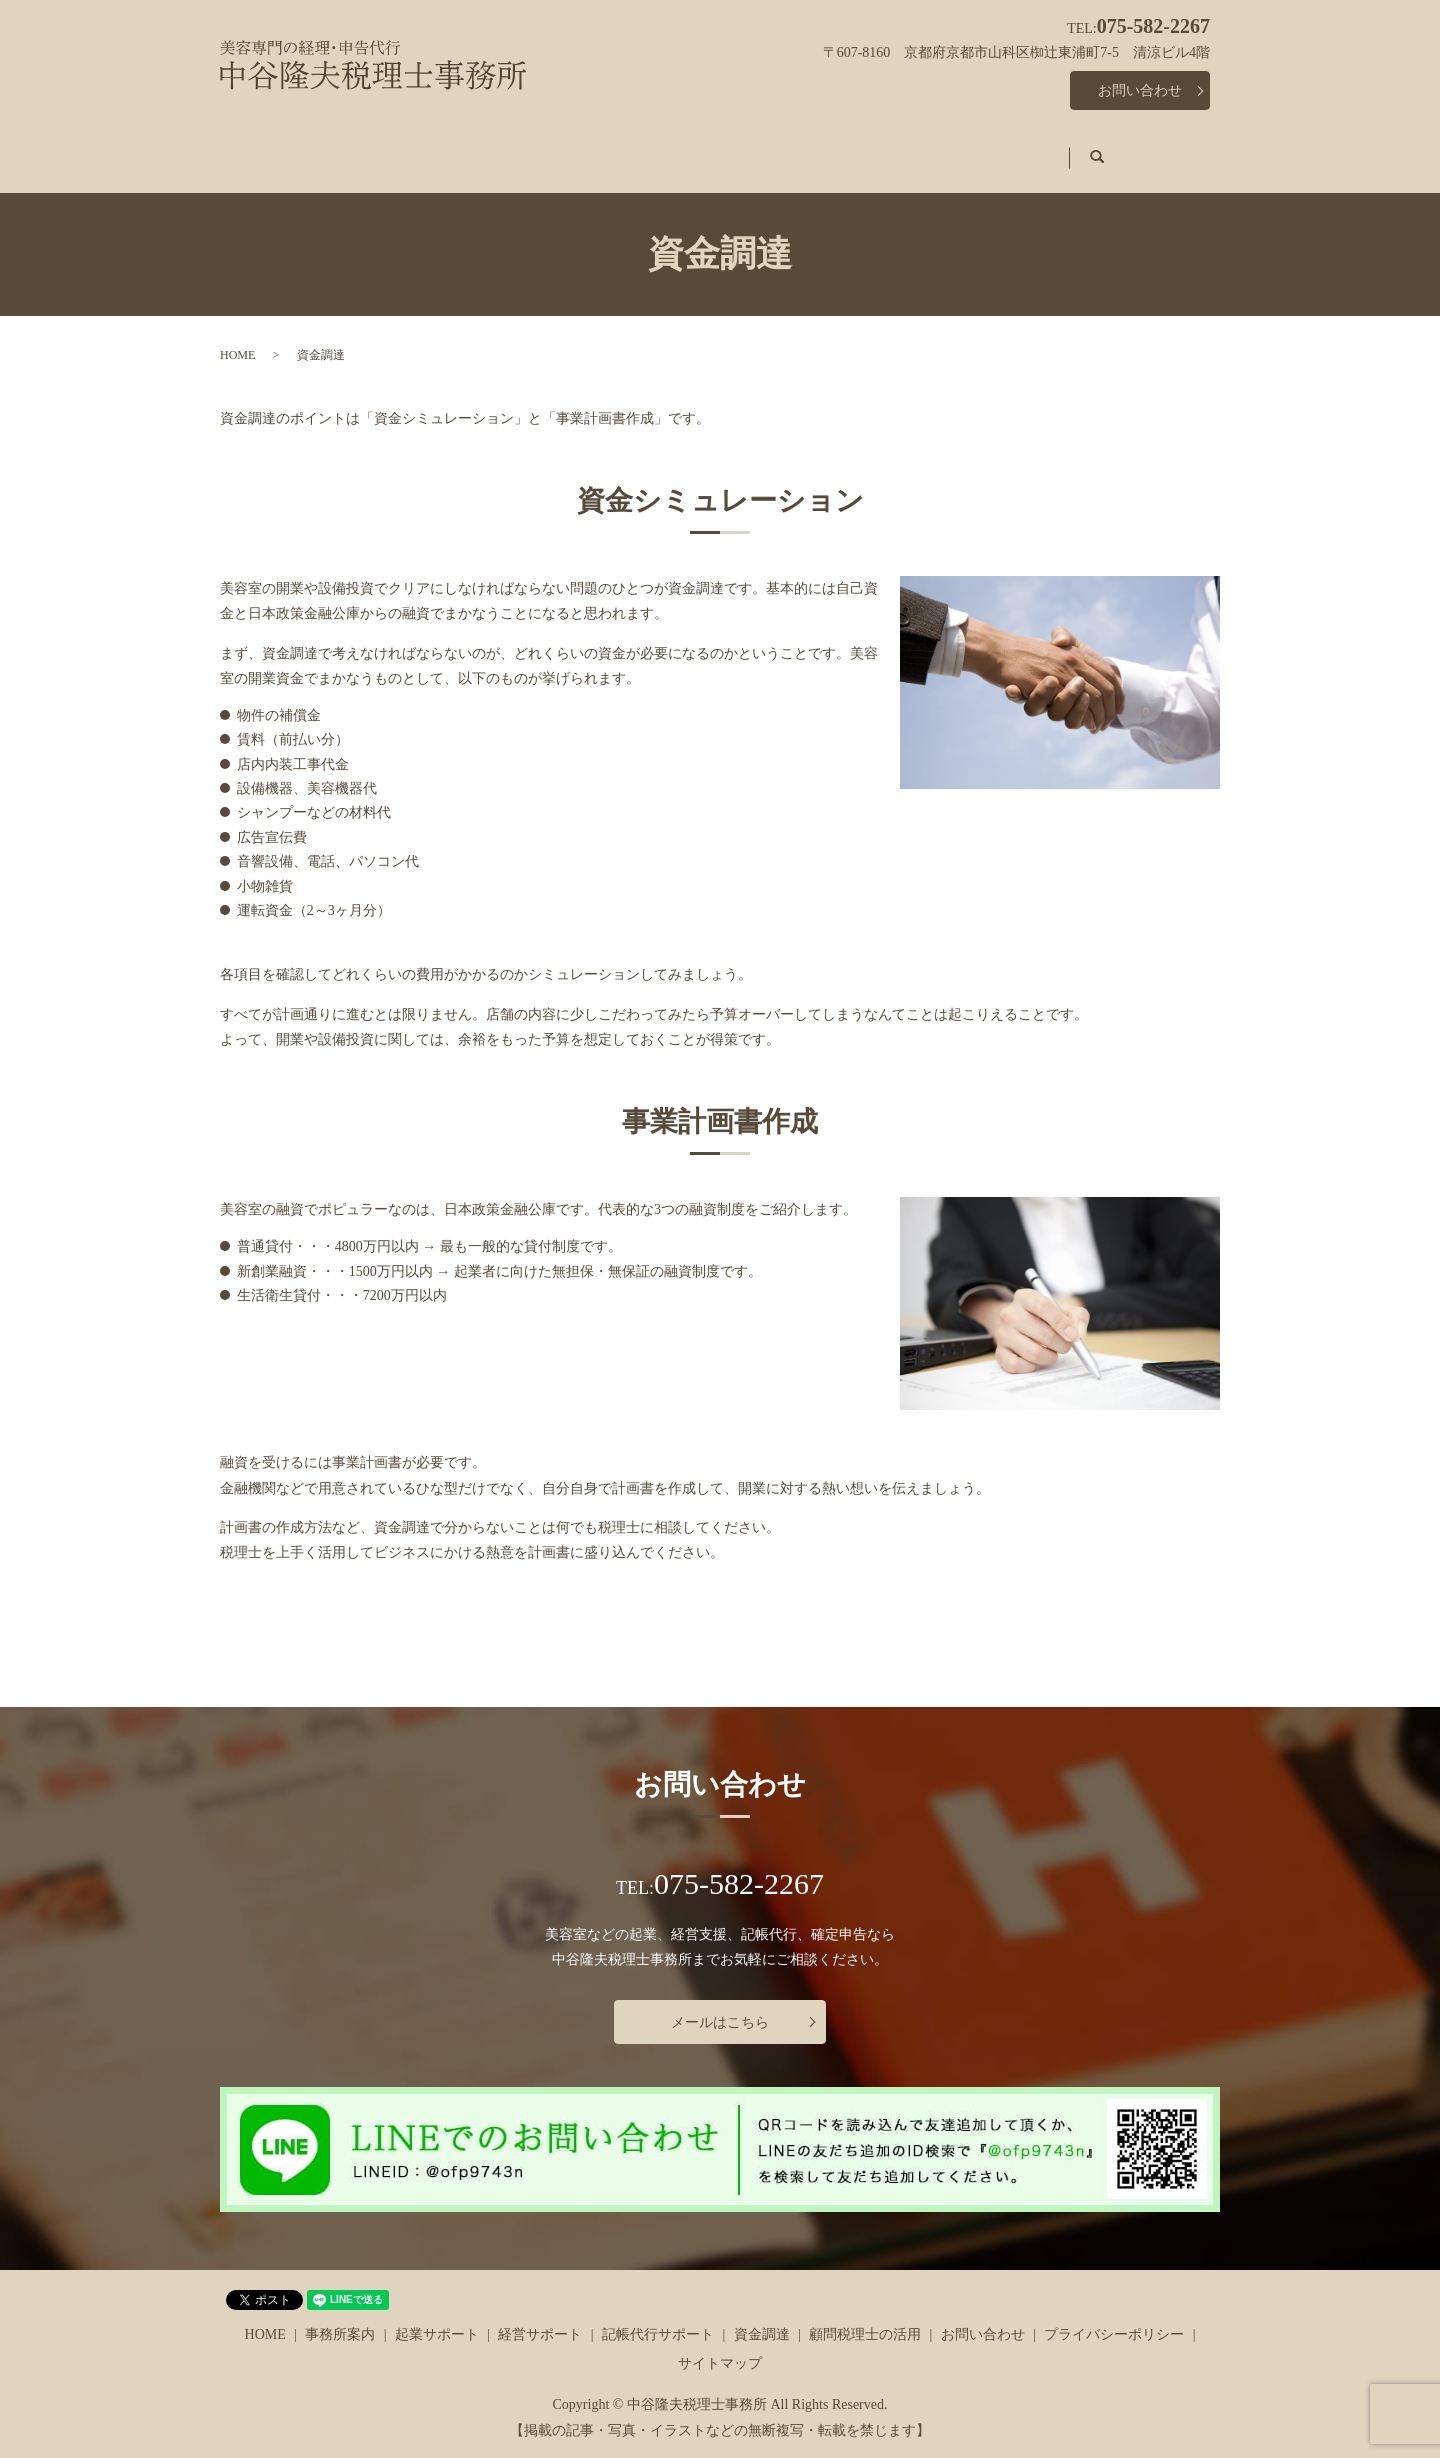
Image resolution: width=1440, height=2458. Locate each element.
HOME (306, 147)
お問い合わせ (1140, 90)
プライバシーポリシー (1114, 2315)
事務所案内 (405, 147)
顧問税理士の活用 (1042, 147)
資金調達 (916, 147)
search (1161, 148)
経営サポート (650, 147)
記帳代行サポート (790, 147)
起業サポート (524, 147)
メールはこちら (720, 2003)
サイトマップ (720, 2344)
